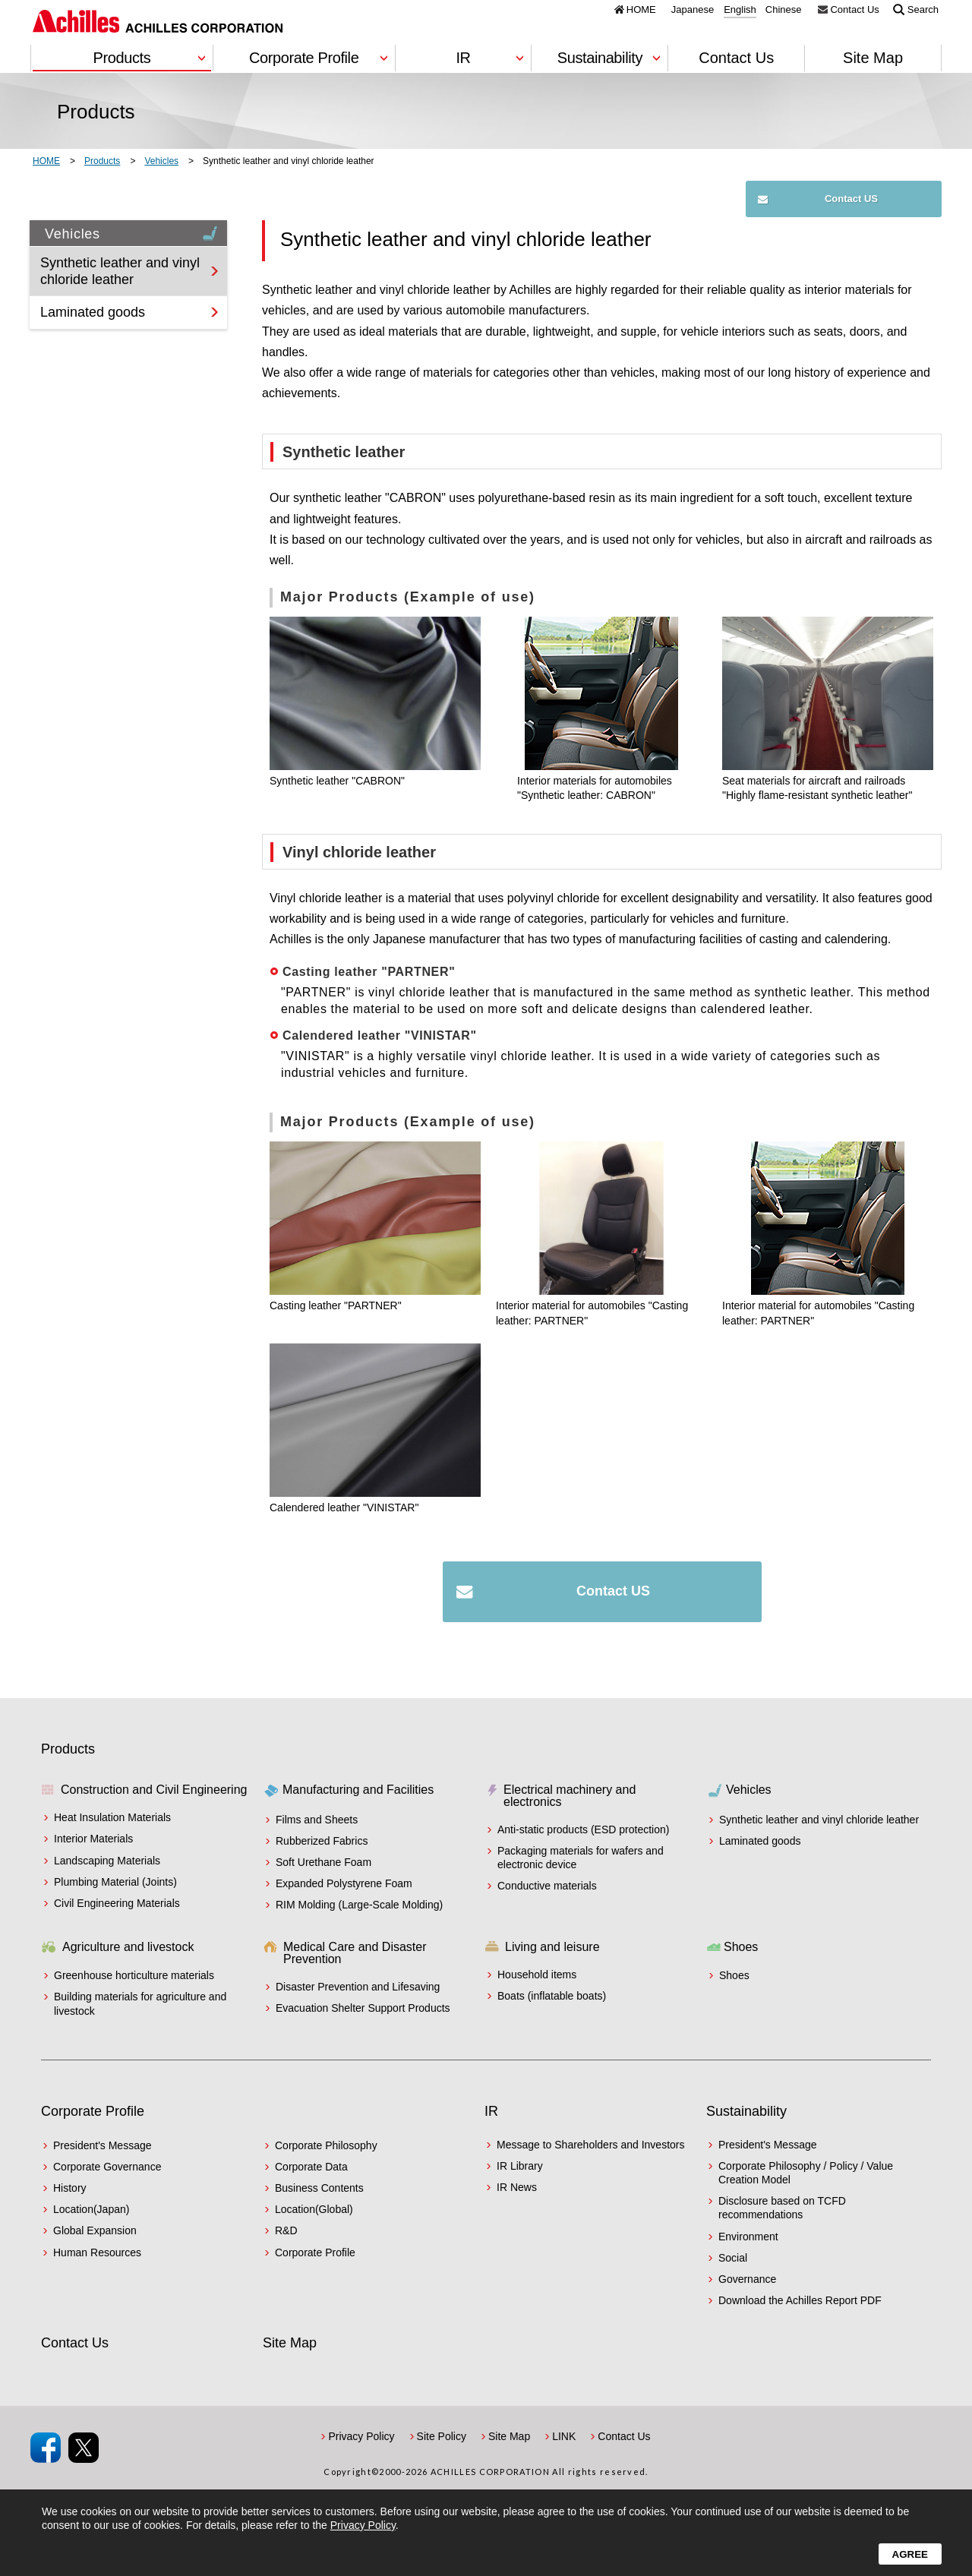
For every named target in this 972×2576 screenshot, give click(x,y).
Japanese (692, 10)
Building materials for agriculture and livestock (140, 2003)
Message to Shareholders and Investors (590, 2145)
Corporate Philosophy (326, 2145)
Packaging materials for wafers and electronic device (580, 1857)
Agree (910, 2554)
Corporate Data (311, 2167)
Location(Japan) (91, 2209)
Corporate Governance (107, 2167)
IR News (517, 2187)
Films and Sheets (317, 1820)
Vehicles (132, 233)
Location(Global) (314, 2209)
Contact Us (854, 9)
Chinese (783, 10)
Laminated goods (92, 312)
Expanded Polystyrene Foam (344, 1883)
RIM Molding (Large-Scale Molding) (359, 1905)
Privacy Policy (361, 2436)
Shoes (734, 1975)
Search (923, 9)
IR (491, 2111)
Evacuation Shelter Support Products (363, 2008)
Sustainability (746, 2111)
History (70, 2188)
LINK (564, 2436)
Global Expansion (95, 2230)
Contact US (851, 198)
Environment (748, 2236)
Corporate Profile (92, 2111)
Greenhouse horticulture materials (134, 1975)
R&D (286, 2230)
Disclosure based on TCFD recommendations (782, 2208)
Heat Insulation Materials (112, 1817)
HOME (641, 9)
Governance (747, 2279)
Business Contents (319, 2188)
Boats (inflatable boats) (551, 1996)
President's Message (102, 2145)
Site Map (873, 57)
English (740, 10)
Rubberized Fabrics (322, 1841)
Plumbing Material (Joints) (115, 1882)
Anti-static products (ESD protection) (583, 1829)
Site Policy (441, 2436)
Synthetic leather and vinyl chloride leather (120, 271)
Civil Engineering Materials (117, 1903)
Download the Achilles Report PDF (800, 2300)
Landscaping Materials (107, 1861)
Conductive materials (547, 1886)
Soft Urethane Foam (323, 1862)
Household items (536, 1974)
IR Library (520, 2166)
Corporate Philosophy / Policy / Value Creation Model (805, 2173)
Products (68, 1749)
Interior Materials (93, 1839)
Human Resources (97, 2252)
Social (732, 2258)
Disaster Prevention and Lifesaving (358, 1987)
